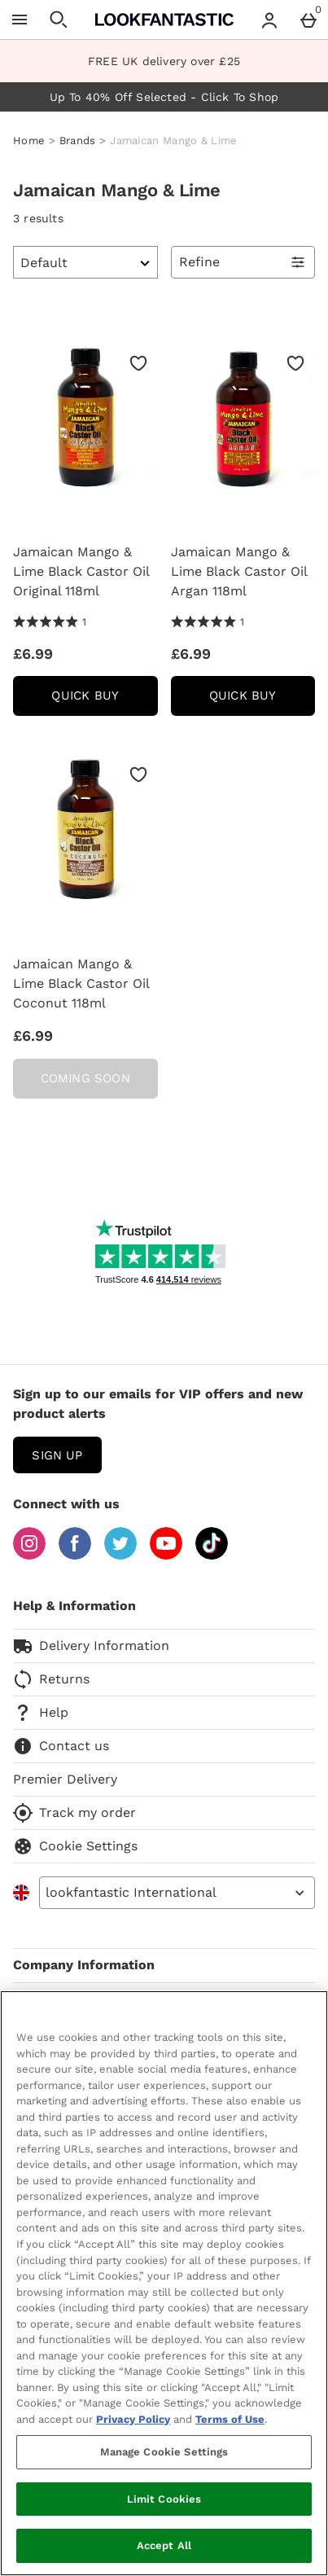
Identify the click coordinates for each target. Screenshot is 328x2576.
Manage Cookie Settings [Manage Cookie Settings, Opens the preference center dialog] (164, 2452)
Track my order (74, 1813)
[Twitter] (120, 1555)
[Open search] (58, 19)
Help (40, 1712)
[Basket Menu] (308, 19)
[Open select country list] (177, 1892)
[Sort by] (85, 262)
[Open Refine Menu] (243, 262)
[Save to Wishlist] (138, 363)
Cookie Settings (75, 1846)
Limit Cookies (164, 2499)
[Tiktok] (211, 1555)
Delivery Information (91, 1646)
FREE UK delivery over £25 (164, 61)
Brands (77, 140)
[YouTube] (166, 1555)
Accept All (164, 2545)
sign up (57, 1455)
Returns (51, 1679)
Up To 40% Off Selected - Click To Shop (164, 96)
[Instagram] (29, 1555)
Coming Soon (85, 1078)
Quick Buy (104, 701)
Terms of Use (230, 2419)
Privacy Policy (133, 2419)
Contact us (61, 1746)
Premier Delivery (65, 1779)
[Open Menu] (19, 19)
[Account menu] (269, 19)
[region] (164, 2283)
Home (29, 140)
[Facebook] (75, 1555)
